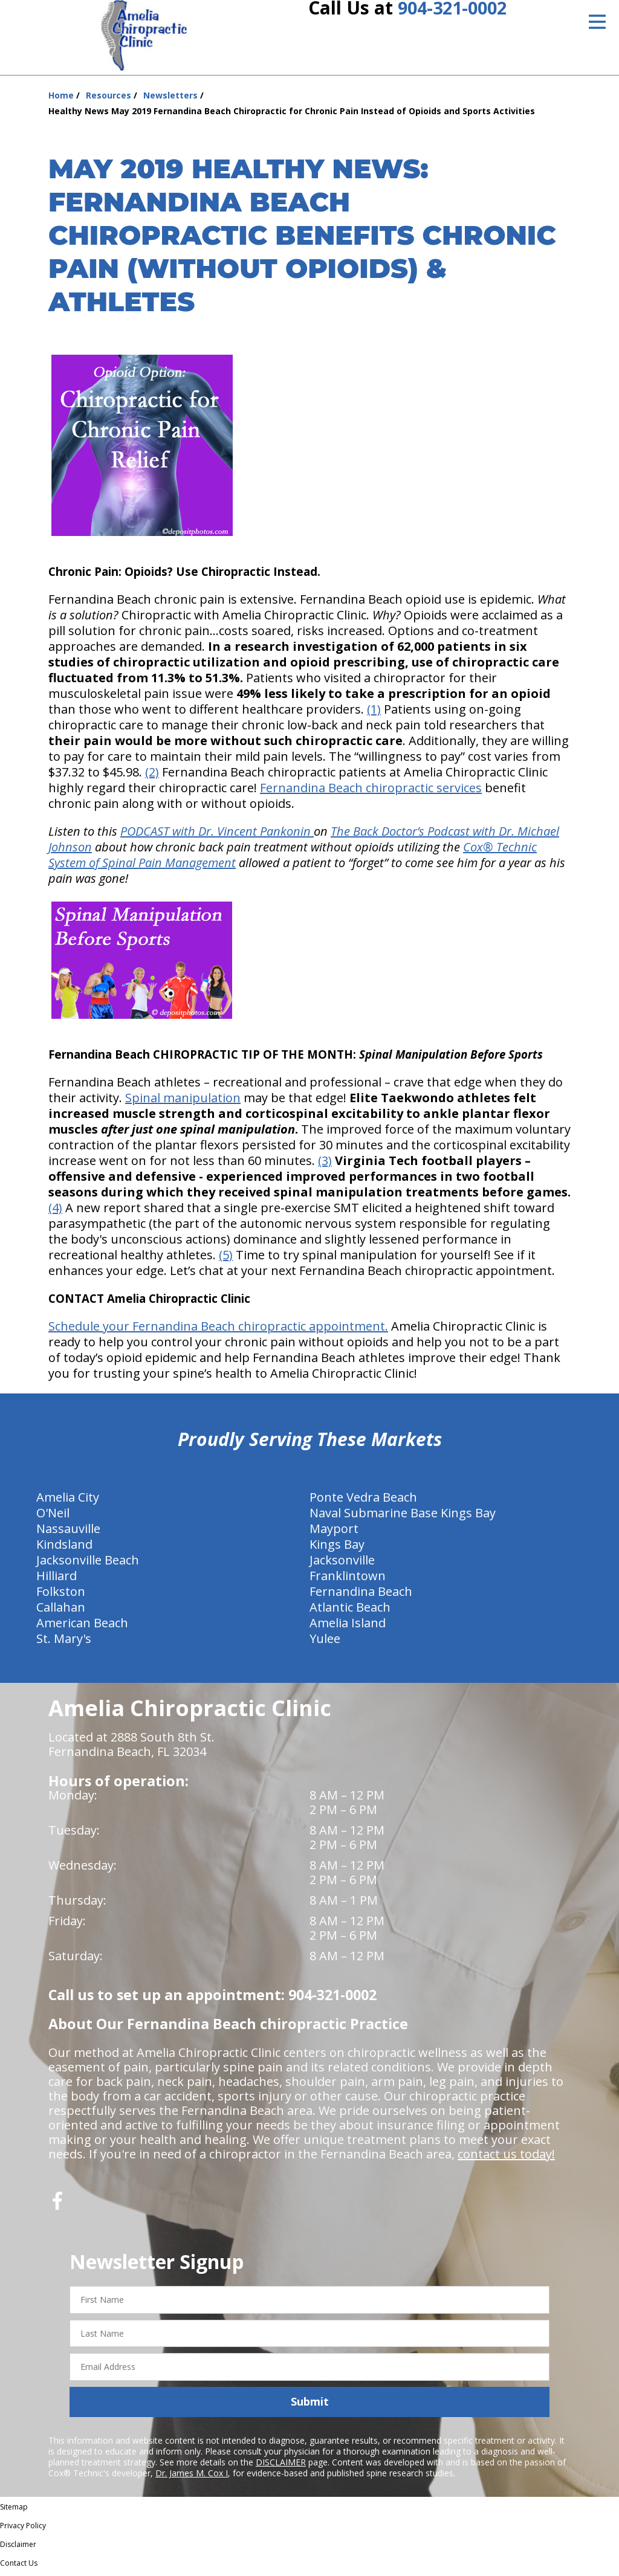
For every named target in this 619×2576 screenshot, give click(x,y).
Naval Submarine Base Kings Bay (403, 1517)
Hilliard (56, 1580)
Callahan (60, 1611)
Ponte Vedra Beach (363, 1501)
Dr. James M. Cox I (191, 2477)
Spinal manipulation (183, 1102)
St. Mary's (63, 1643)
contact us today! (506, 2158)
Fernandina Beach (361, 1595)
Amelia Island (348, 1627)
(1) (374, 713)
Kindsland (64, 1548)
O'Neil (53, 1517)
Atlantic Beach (350, 1611)
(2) (152, 776)
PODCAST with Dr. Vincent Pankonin (217, 835)
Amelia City (67, 1501)
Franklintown (348, 1580)
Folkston (60, 1595)
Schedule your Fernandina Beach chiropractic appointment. (218, 1330)
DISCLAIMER (281, 2466)
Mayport (334, 1533)
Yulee (325, 1643)
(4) (55, 1212)
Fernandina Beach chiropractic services (371, 792)
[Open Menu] (597, 21)
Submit (310, 2405)
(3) (325, 1165)
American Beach (82, 1627)
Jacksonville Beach (87, 1564)
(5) (226, 1259)
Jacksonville (342, 1564)
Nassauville (68, 1533)
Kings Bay (337, 1548)
